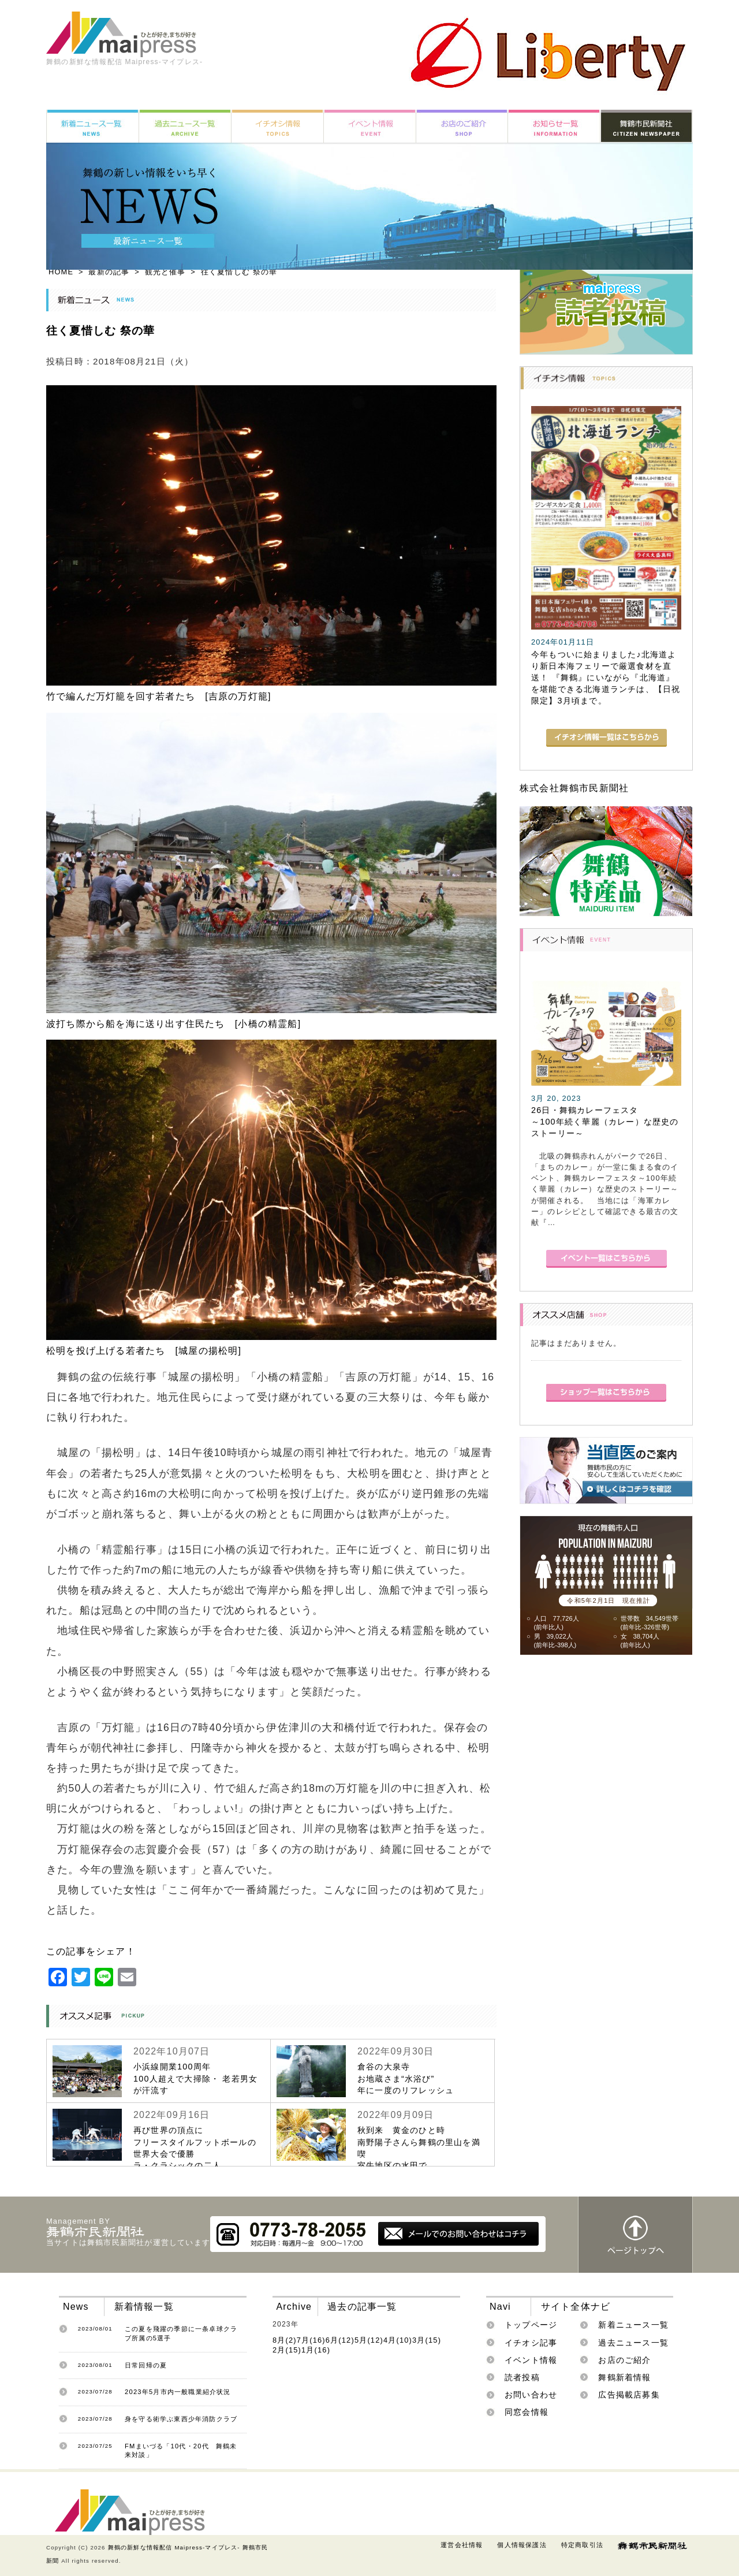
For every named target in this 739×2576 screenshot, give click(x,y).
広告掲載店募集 (628, 2394)
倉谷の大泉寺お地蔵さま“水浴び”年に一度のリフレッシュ (405, 2078)
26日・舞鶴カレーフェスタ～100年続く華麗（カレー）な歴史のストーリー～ (605, 1121)
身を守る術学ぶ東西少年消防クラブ (181, 2418)
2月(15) (287, 2350)
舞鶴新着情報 (624, 2377)
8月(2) (285, 2340)
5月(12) (368, 2340)
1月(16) (315, 2350)
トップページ (531, 2324)
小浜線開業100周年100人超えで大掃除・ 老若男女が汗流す (195, 2078)
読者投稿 (522, 2377)
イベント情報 (531, 2360)
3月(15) (426, 2340)
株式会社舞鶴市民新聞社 (574, 788)
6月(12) (340, 2340)
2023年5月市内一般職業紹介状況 (178, 2391)
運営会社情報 (462, 2544)
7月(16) (311, 2340)
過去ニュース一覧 (633, 2342)
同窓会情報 (526, 2412)
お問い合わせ (531, 2394)
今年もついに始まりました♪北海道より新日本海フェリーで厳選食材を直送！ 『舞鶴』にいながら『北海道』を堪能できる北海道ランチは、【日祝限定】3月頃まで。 (605, 678)
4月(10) (397, 2340)
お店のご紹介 (624, 2360)
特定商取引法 (582, 2544)
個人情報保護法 (521, 2544)
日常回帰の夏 (146, 2365)
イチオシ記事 (531, 2342)
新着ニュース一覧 (633, 2324)
